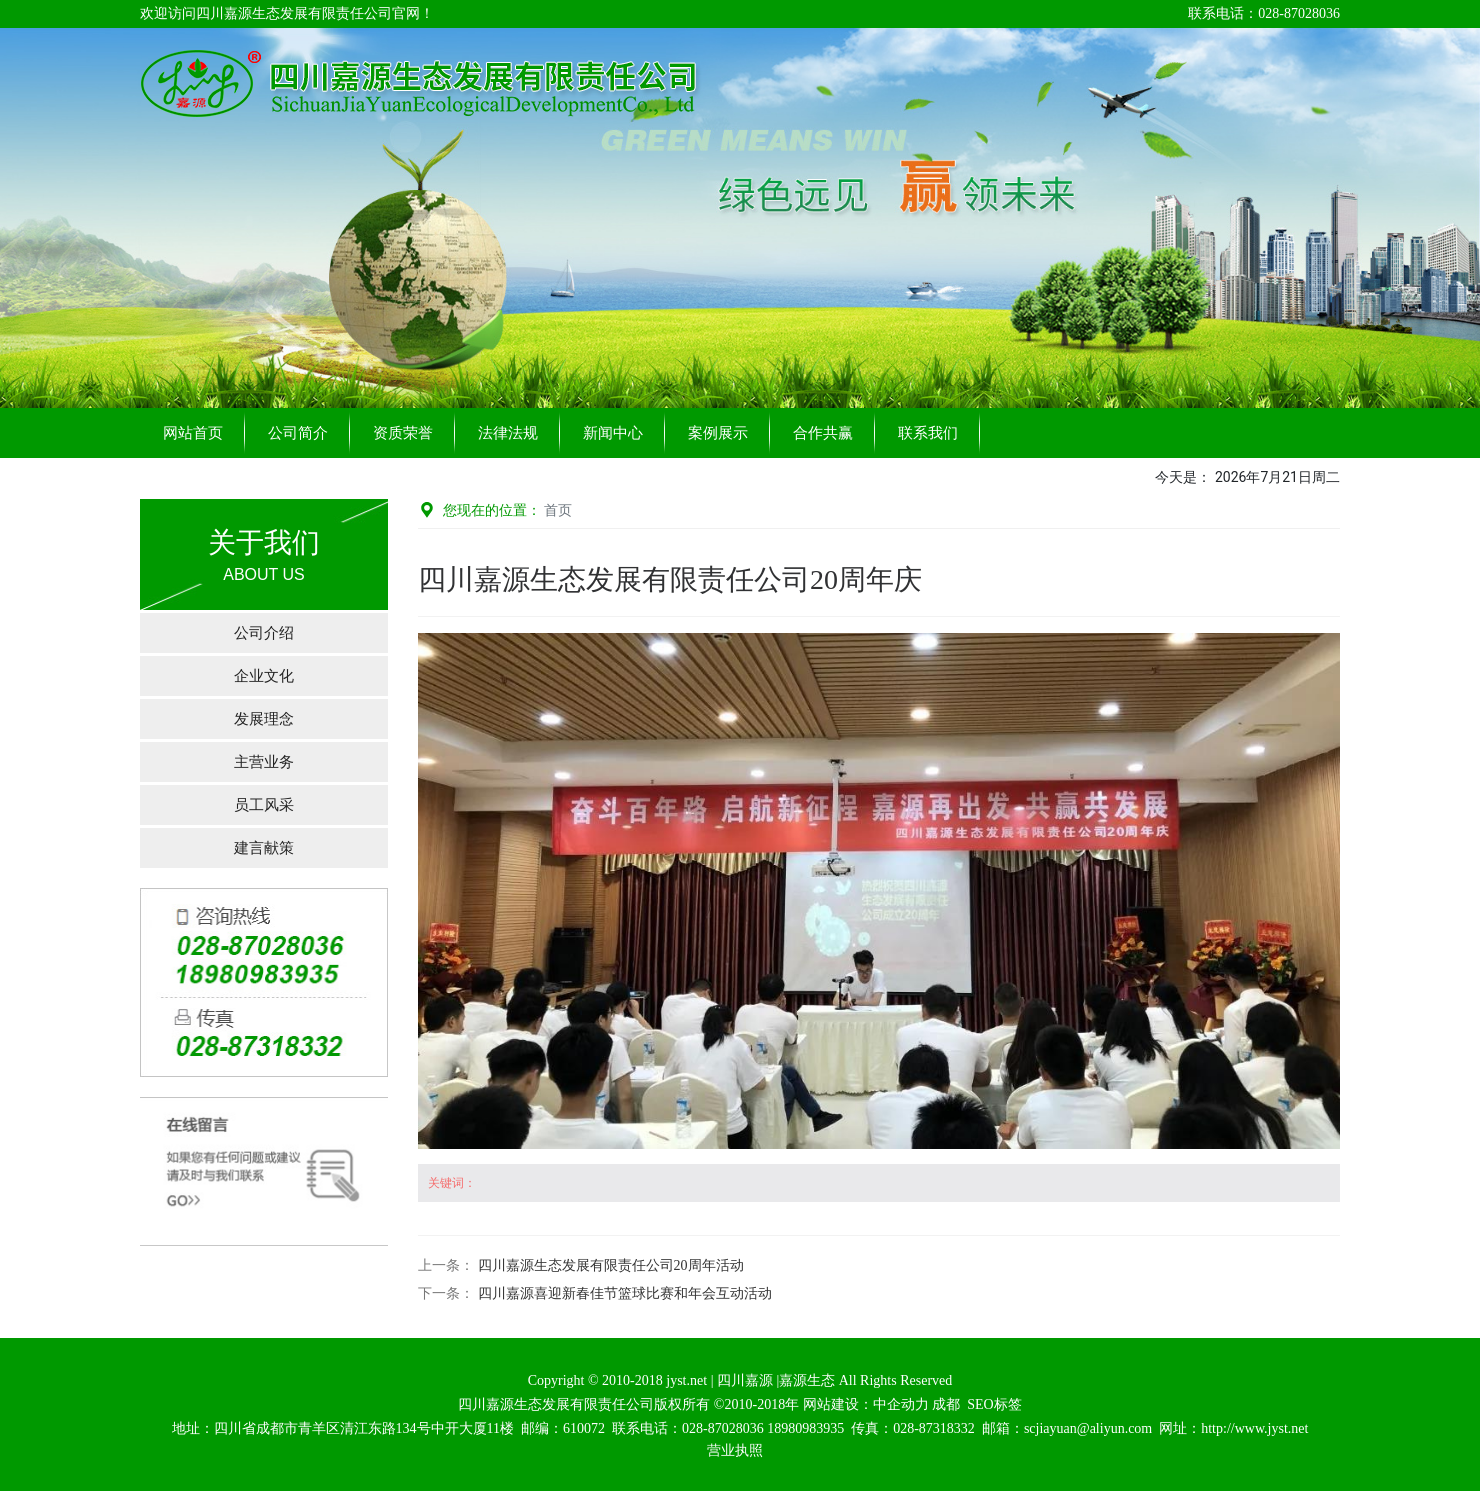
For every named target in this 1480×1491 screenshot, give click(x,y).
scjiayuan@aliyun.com (1088, 1428)
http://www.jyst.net (1254, 1428)
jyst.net (685, 1380)
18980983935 (805, 1428)
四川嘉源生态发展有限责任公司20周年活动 (611, 1265)
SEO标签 (994, 1404)
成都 (946, 1404)
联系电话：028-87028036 (1264, 13)
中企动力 (901, 1404)
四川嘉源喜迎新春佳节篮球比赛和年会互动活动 (625, 1293)
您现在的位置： (495, 510)
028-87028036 (723, 1428)
